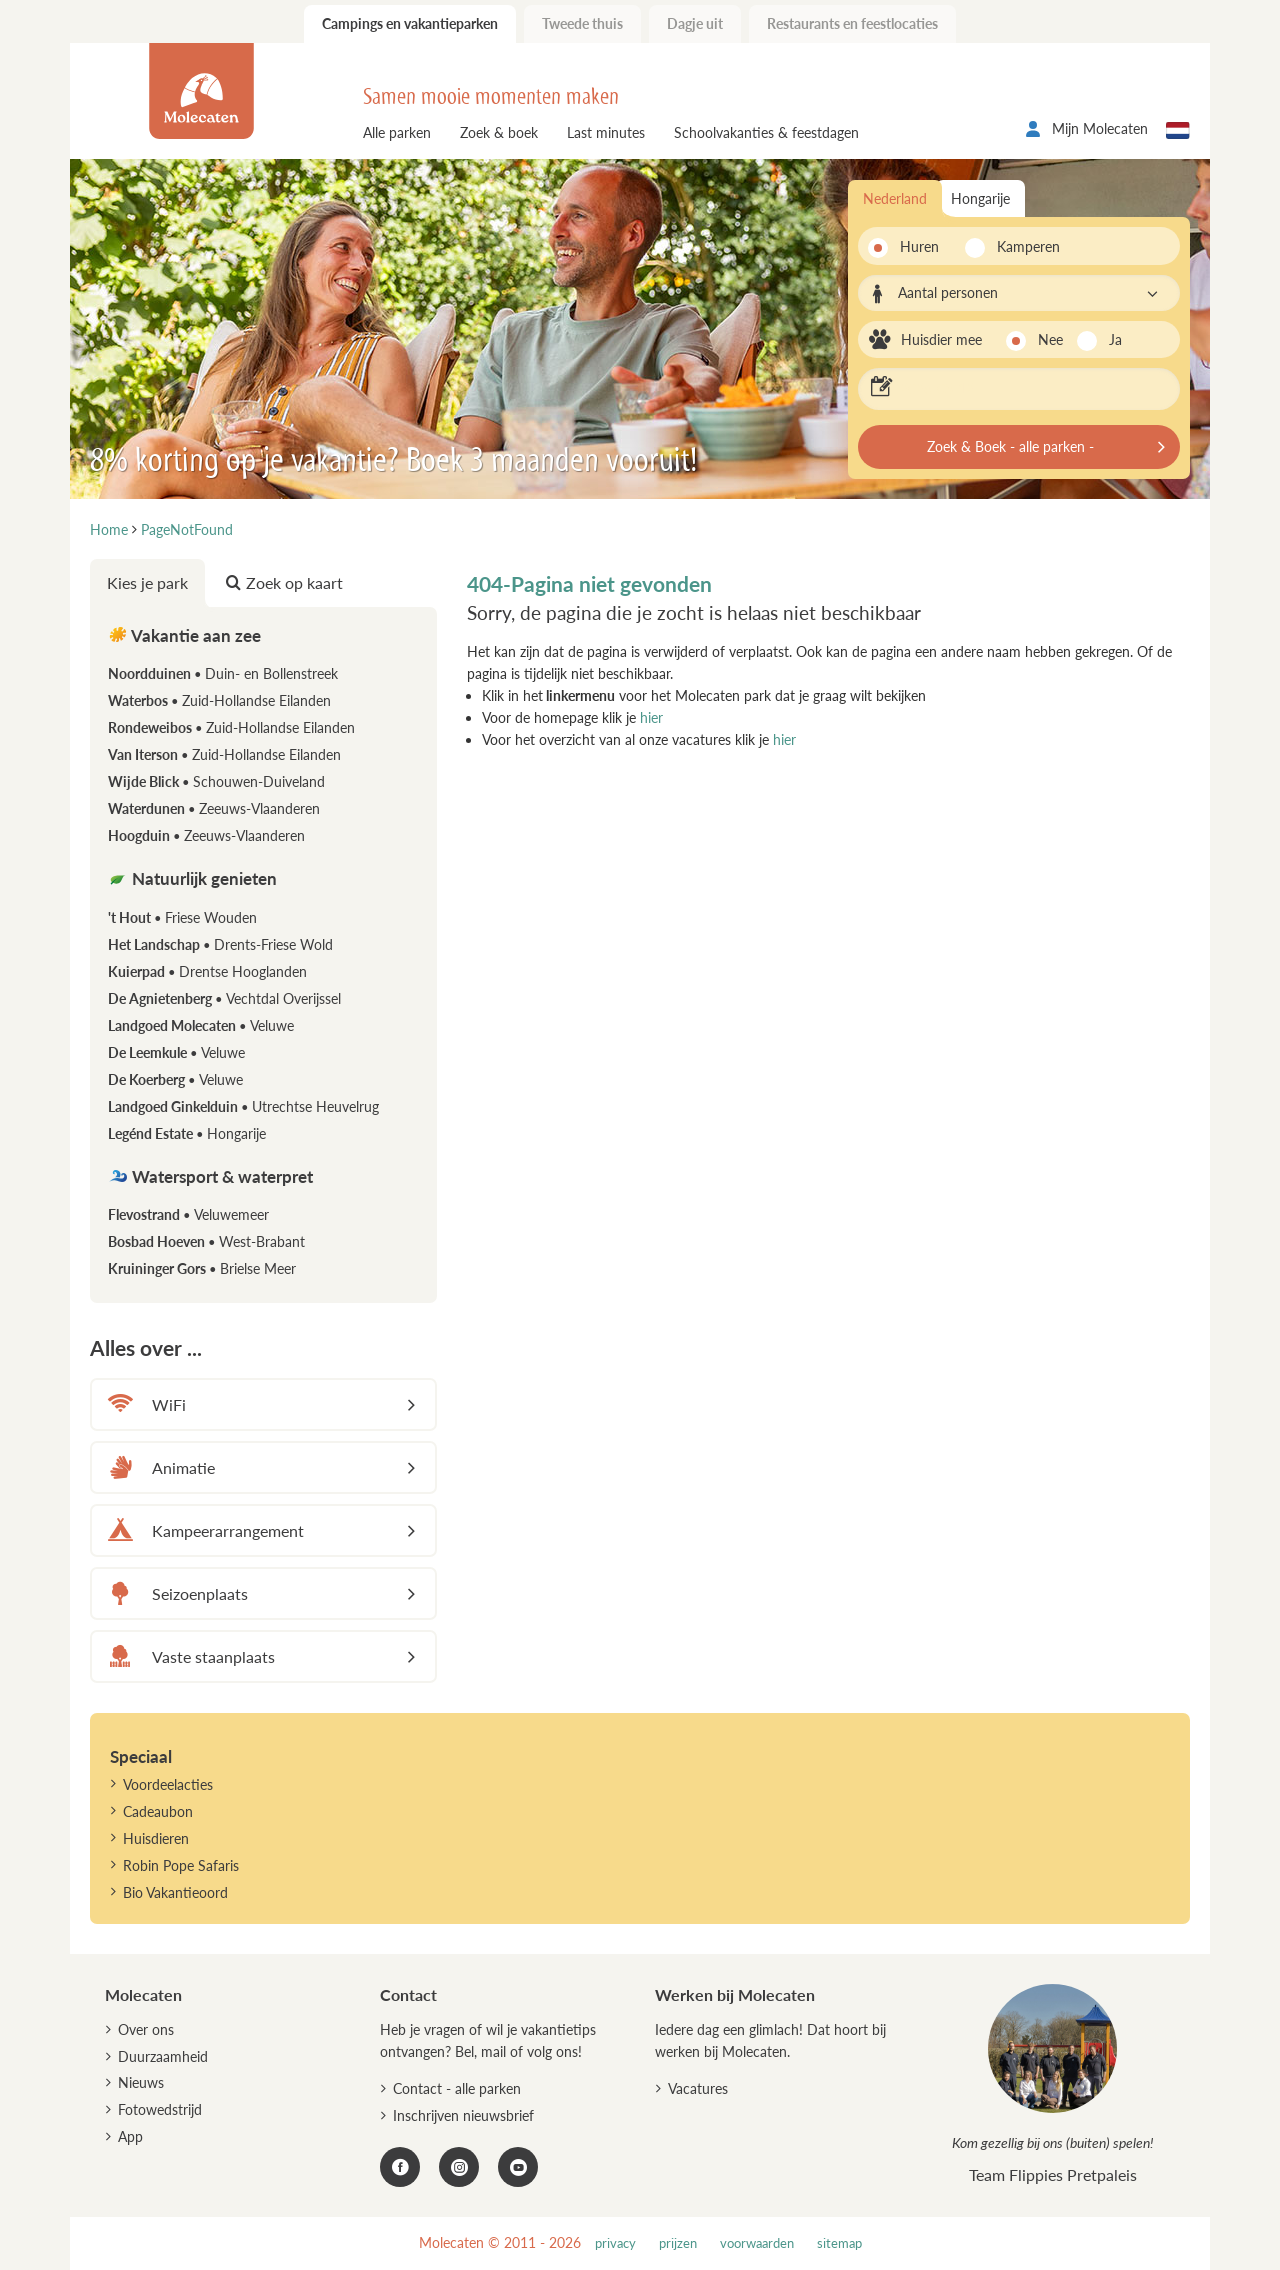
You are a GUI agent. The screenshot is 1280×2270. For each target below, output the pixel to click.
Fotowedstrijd (160, 2109)
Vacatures (698, 2088)
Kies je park (147, 582)
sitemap (839, 2243)
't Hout (182, 917)
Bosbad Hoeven (206, 1241)
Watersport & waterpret (210, 1176)
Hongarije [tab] (980, 198)
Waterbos (219, 700)
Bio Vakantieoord (175, 1892)
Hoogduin (206, 835)
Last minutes (606, 132)
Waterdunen (214, 808)
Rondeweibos (231, 727)
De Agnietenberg (224, 998)
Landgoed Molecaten (201, 1025)
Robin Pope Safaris (181, 1865)
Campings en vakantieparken (410, 23)
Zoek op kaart (284, 582)
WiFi (144, 1404)
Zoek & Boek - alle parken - (1010, 446)
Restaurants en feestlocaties (852, 23)
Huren (919, 246)
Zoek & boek (499, 132)
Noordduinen (223, 673)
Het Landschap (220, 944)
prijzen (678, 2243)
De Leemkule (176, 1052)
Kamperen (1022, 246)
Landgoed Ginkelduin (243, 1106)
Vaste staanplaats (188, 1656)
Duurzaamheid (163, 2056)
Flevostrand (188, 1214)
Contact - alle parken (457, 2088)
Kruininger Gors (202, 1268)
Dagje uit (695, 23)
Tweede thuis (582, 23)
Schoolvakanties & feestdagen (766, 132)
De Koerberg (175, 1079)
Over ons (146, 2029)
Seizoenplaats (175, 1593)
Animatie (158, 1467)
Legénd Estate (187, 1133)
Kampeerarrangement (203, 1530)
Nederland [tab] (895, 198)
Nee (1050, 339)
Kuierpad (207, 971)
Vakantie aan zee (184, 635)
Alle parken (397, 132)
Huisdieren (156, 1838)
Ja (1115, 339)
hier (651, 717)
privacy (615, 2243)
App (130, 2136)
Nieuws (141, 2082)
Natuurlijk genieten (192, 878)
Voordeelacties (168, 1784)
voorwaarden (757, 2243)
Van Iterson (224, 754)
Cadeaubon (158, 1811)
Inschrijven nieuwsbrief (463, 2115)
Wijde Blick (216, 781)
